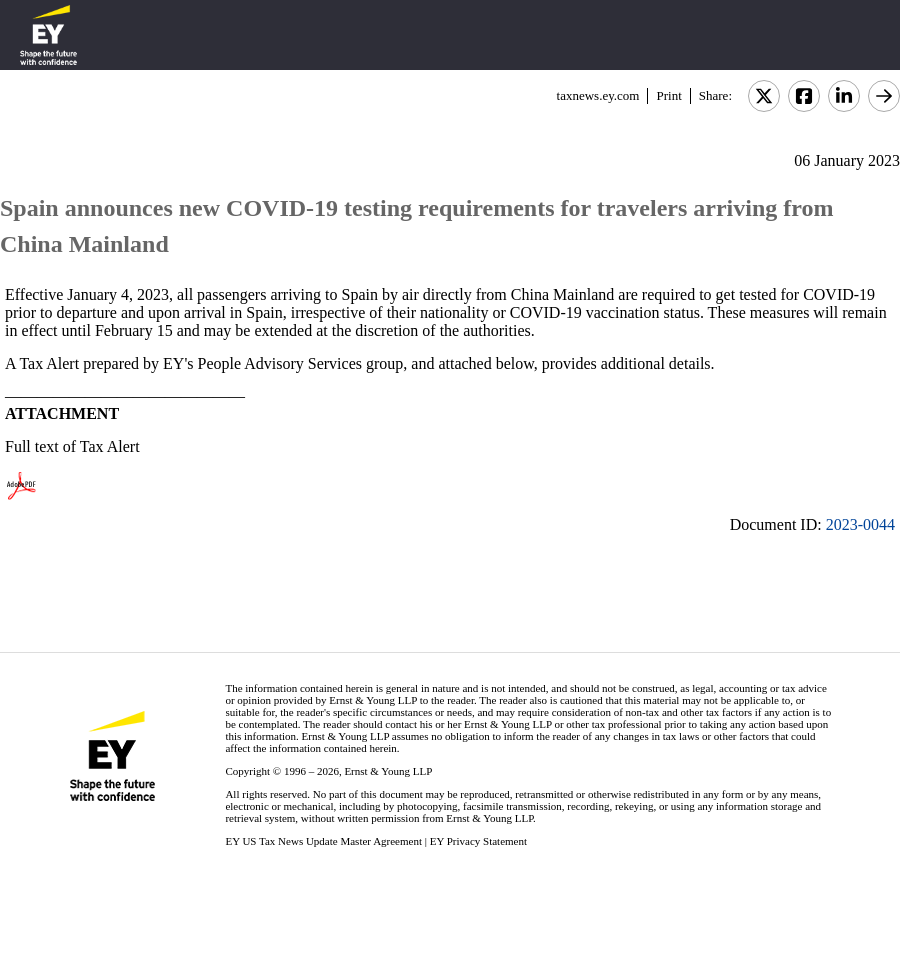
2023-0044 (860, 524)
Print (668, 95)
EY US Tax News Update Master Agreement (323, 841)
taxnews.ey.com (598, 95)
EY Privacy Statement (478, 841)
